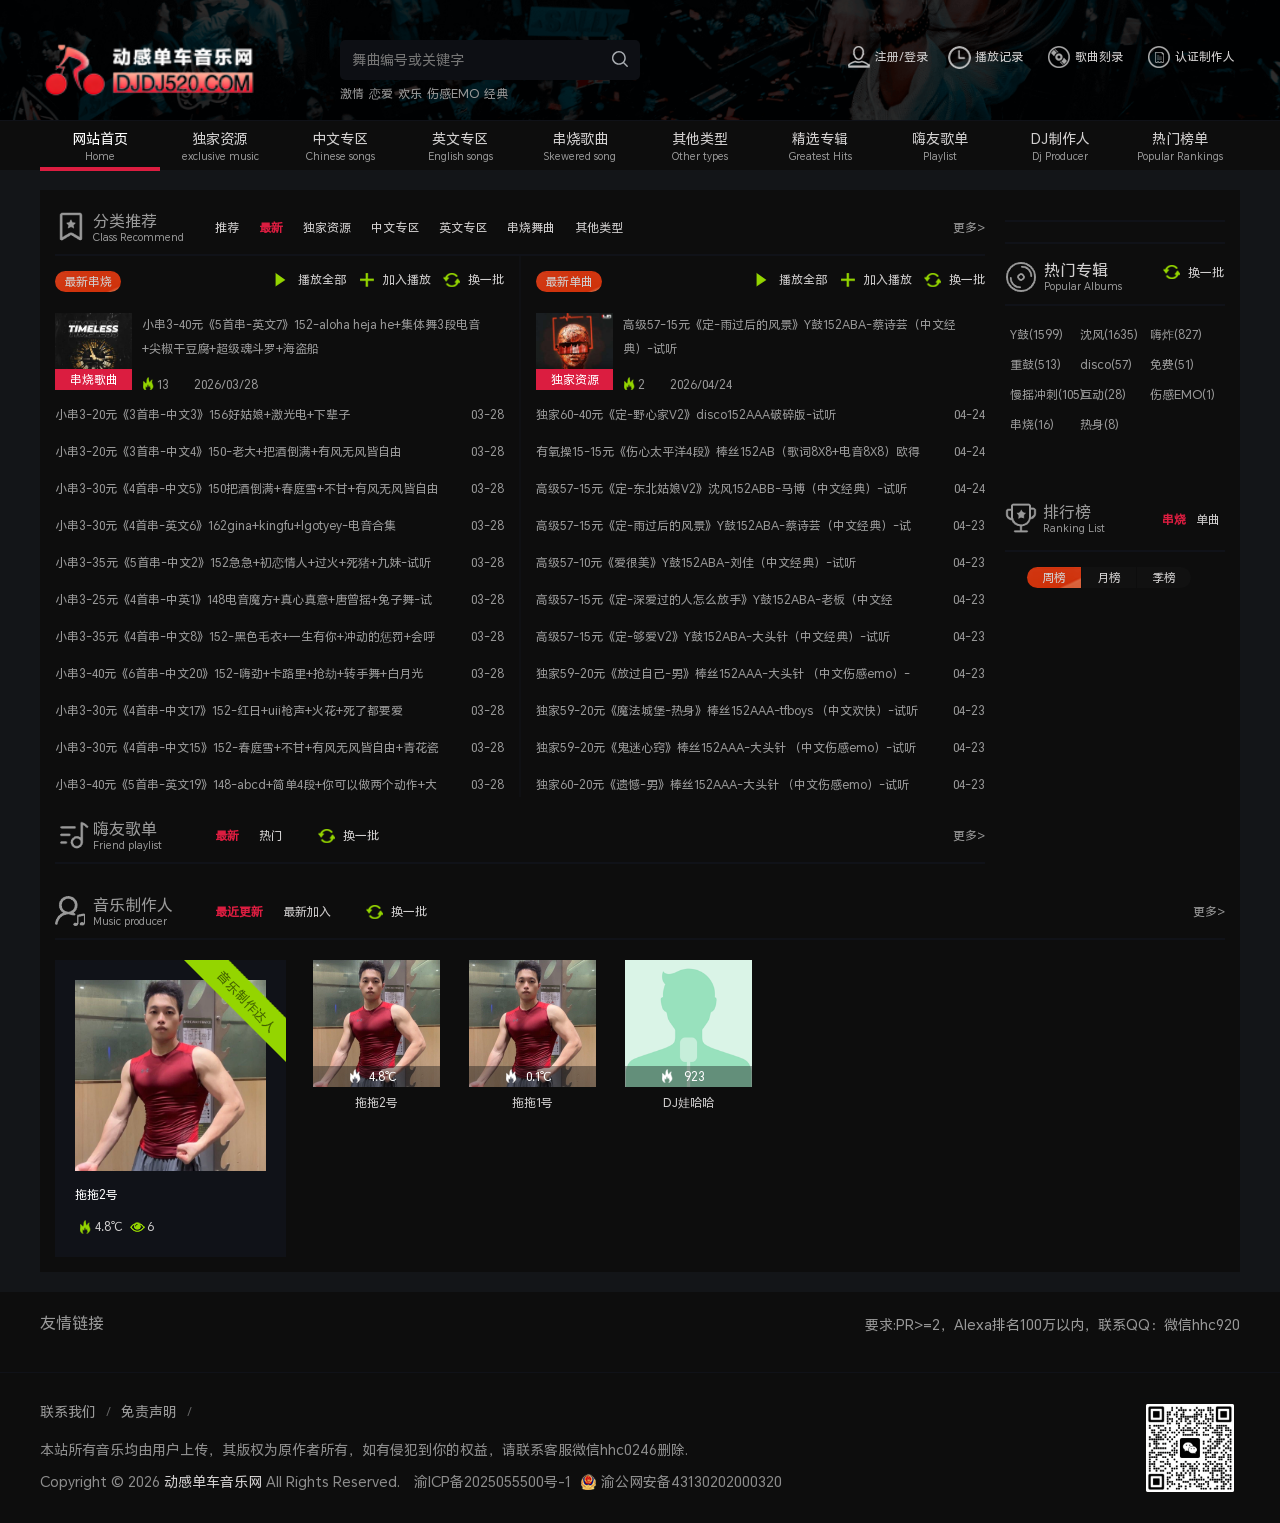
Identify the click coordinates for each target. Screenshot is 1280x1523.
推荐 (227, 227)
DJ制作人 (1060, 138)
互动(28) (1103, 394)
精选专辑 (820, 138)
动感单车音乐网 (213, 1481)
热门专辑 (1076, 270)
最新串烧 (88, 281)
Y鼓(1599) (1036, 334)
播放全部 (322, 279)
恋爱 (381, 93)
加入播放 (407, 279)
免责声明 (149, 1411)
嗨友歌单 (940, 138)
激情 (352, 93)
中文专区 (340, 138)
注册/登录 (901, 56)
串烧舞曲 (531, 227)
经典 (496, 93)
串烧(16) (1032, 424)
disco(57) (1106, 364)
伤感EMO (453, 93)
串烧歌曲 (580, 138)
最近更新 (239, 911)
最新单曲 (569, 281)
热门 (271, 835)
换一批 (486, 279)
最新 (271, 227)
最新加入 (307, 911)
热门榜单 (1180, 138)
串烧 (1174, 519)
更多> (969, 227)
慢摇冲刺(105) (1047, 394)
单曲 (1208, 519)
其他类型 (700, 138)
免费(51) (1172, 364)
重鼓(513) (1035, 364)
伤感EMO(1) (1182, 394)
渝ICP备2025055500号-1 (492, 1481)
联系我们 (68, 1411)
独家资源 (220, 138)
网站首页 (100, 138)
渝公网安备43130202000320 (691, 1481)
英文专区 (460, 138)
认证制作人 (1205, 56)
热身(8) (1099, 424)
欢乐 (410, 93)
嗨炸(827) (1176, 334)
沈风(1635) (1109, 334)
